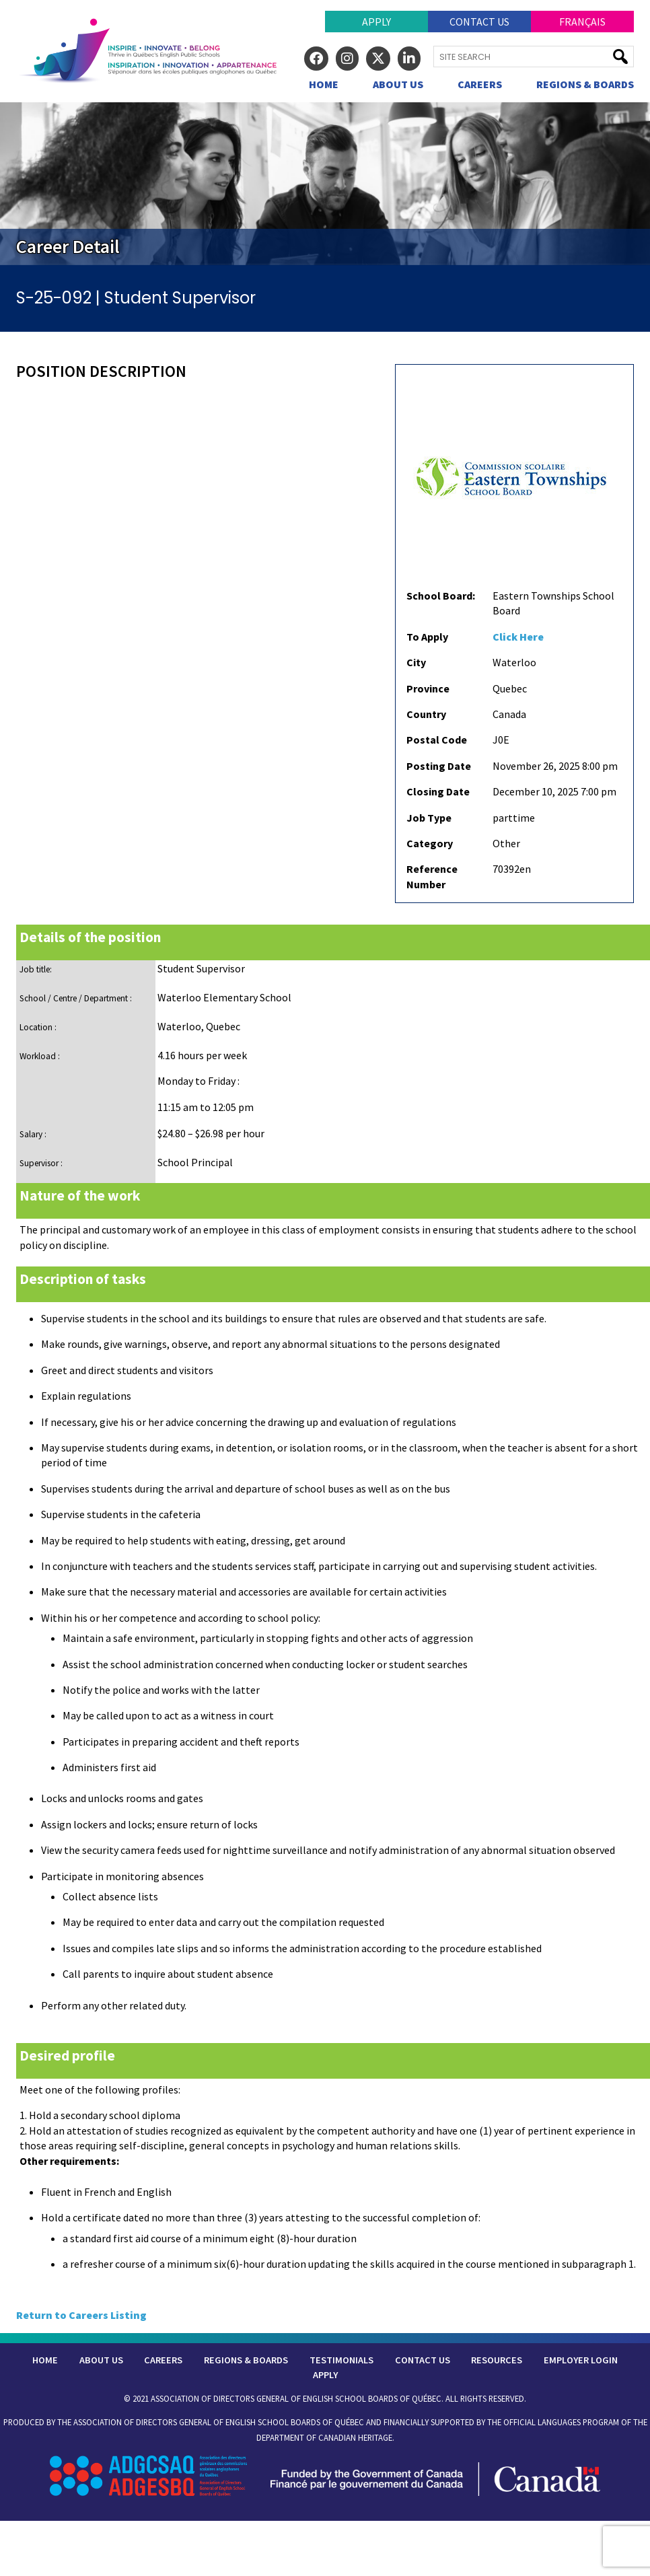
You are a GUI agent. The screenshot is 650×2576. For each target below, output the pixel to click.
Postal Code (436, 739)
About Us (398, 84)
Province (427, 688)
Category (429, 843)
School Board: (440, 595)
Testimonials (341, 2360)
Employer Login (581, 2360)
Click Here (518, 636)
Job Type (429, 817)
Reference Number (432, 876)
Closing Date (438, 791)
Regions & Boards (585, 84)
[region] (325, 183)
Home (323, 84)
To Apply (427, 636)
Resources (496, 2360)
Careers (480, 84)
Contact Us (479, 21)
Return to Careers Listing (81, 2315)
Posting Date (438, 766)
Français (582, 21)
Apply (376, 21)
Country (426, 714)
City (416, 662)
